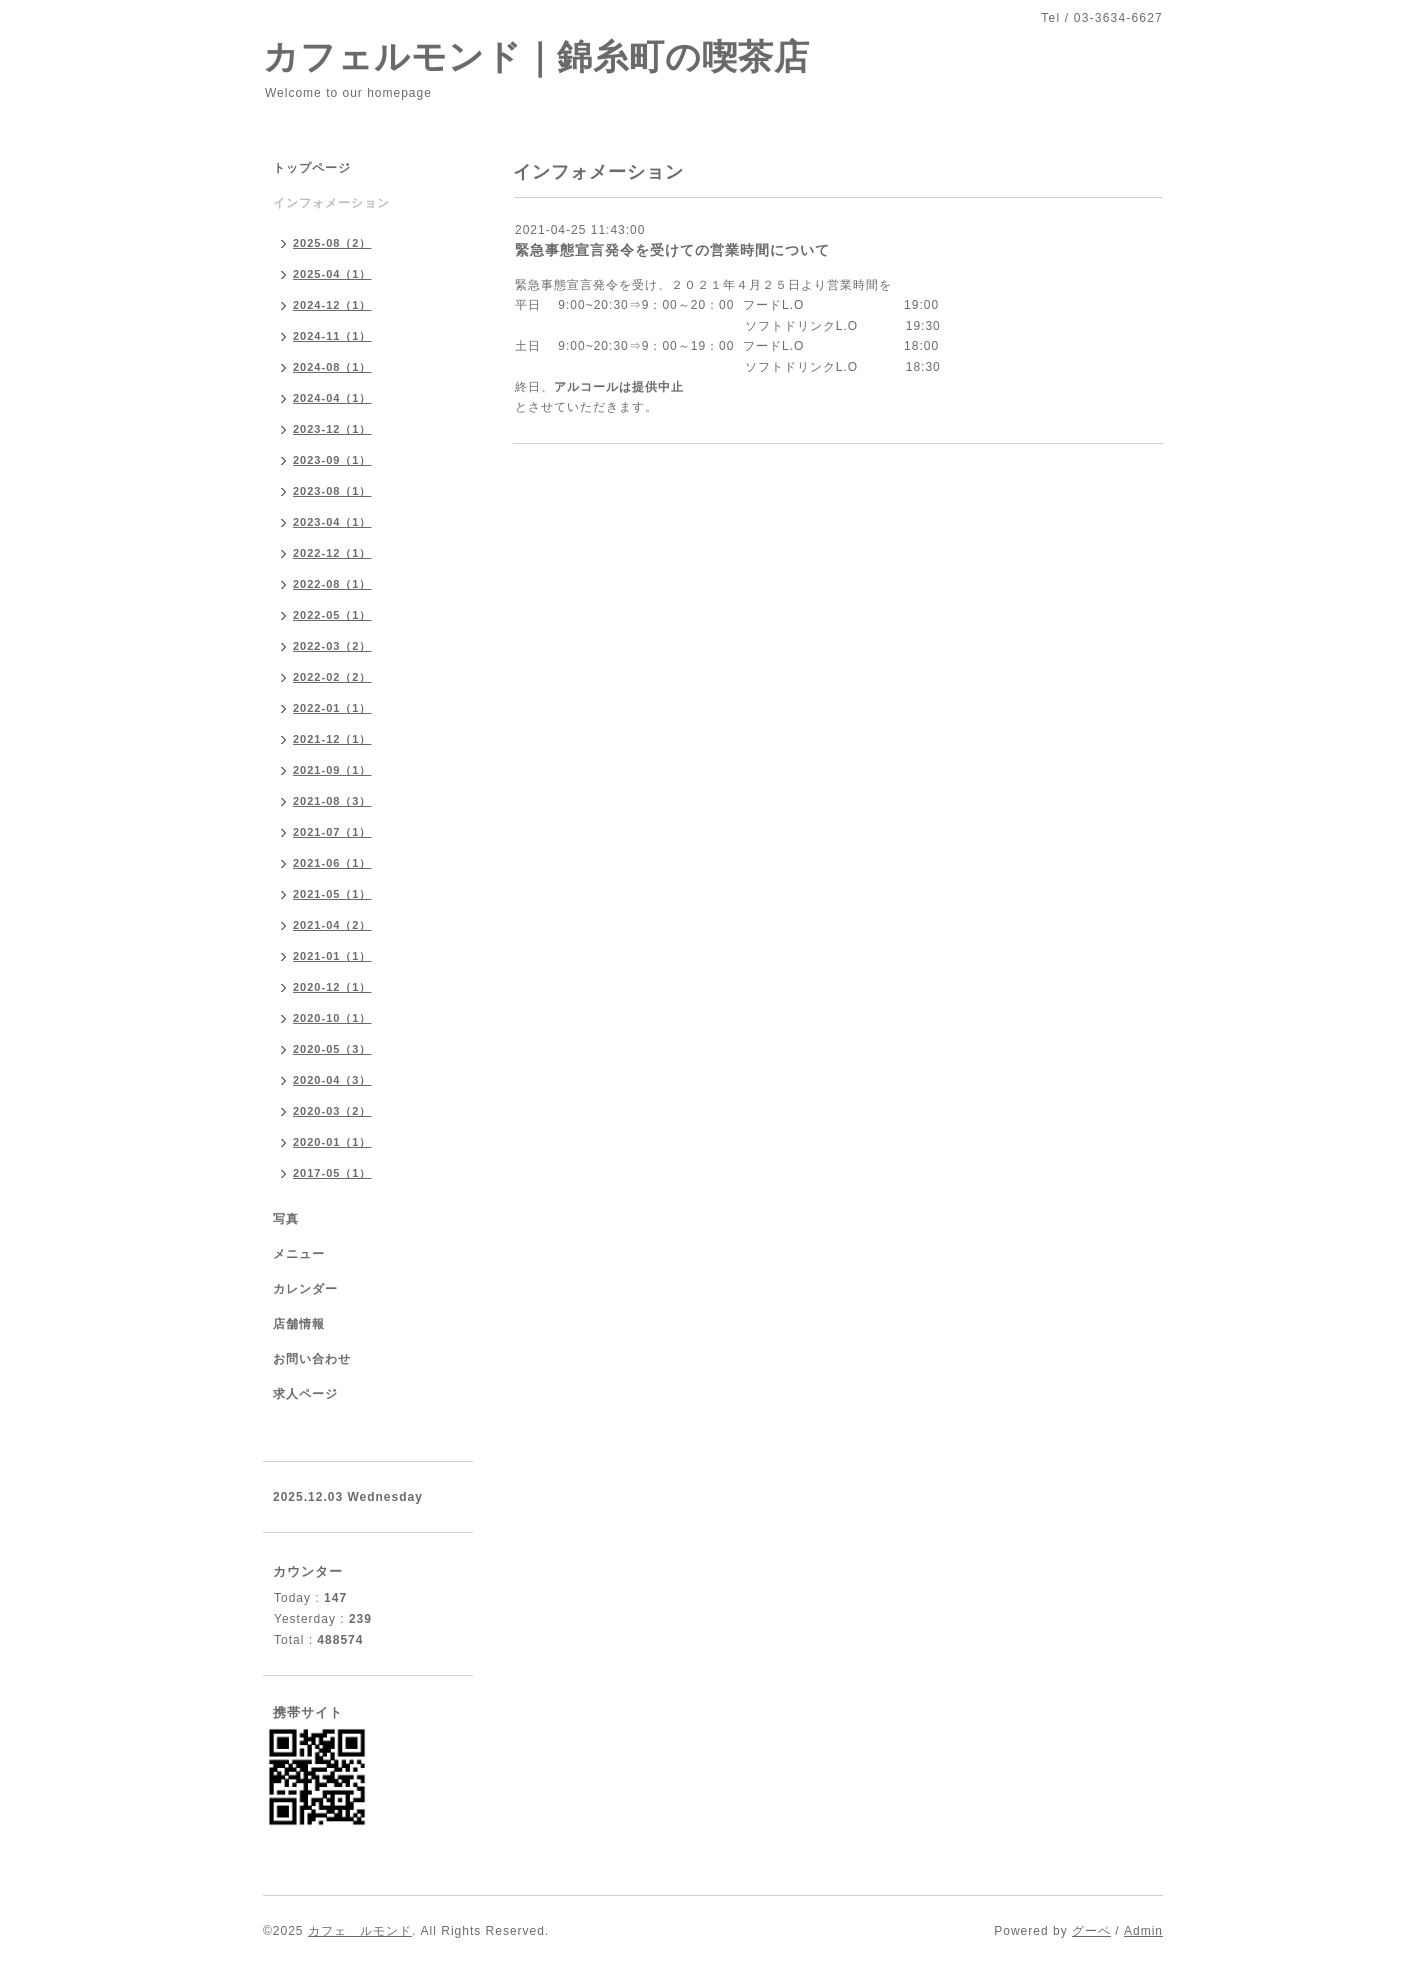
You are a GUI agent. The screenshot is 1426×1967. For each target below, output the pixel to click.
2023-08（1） (332, 491)
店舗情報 (299, 1324)
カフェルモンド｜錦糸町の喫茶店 (536, 56)
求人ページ (305, 1394)
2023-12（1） (332, 429)
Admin (1143, 1931)
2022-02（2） (332, 677)
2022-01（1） (332, 708)
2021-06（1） (332, 863)
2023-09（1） (332, 460)
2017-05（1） (332, 1173)
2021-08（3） (332, 801)
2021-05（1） (332, 894)
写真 (286, 1219)
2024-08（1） (332, 367)
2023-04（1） (332, 522)
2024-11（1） (332, 336)
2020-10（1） (332, 1018)
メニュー (299, 1254)
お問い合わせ (312, 1359)
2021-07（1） (332, 832)
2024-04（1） (332, 398)
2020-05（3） (332, 1049)
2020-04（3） (332, 1080)
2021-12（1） (332, 739)
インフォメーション (331, 203)
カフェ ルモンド (360, 1931)
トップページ (312, 168)
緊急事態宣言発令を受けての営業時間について (672, 250)
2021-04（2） (332, 925)
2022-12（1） (332, 553)
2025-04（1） (332, 274)
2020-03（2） (332, 1111)
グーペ (1091, 1931)
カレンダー (305, 1289)
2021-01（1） (332, 956)
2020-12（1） (332, 987)
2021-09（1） (332, 770)
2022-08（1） (332, 584)
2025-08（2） (332, 243)
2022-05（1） (332, 615)
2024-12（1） (332, 305)
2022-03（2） (332, 646)
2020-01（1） (332, 1142)
